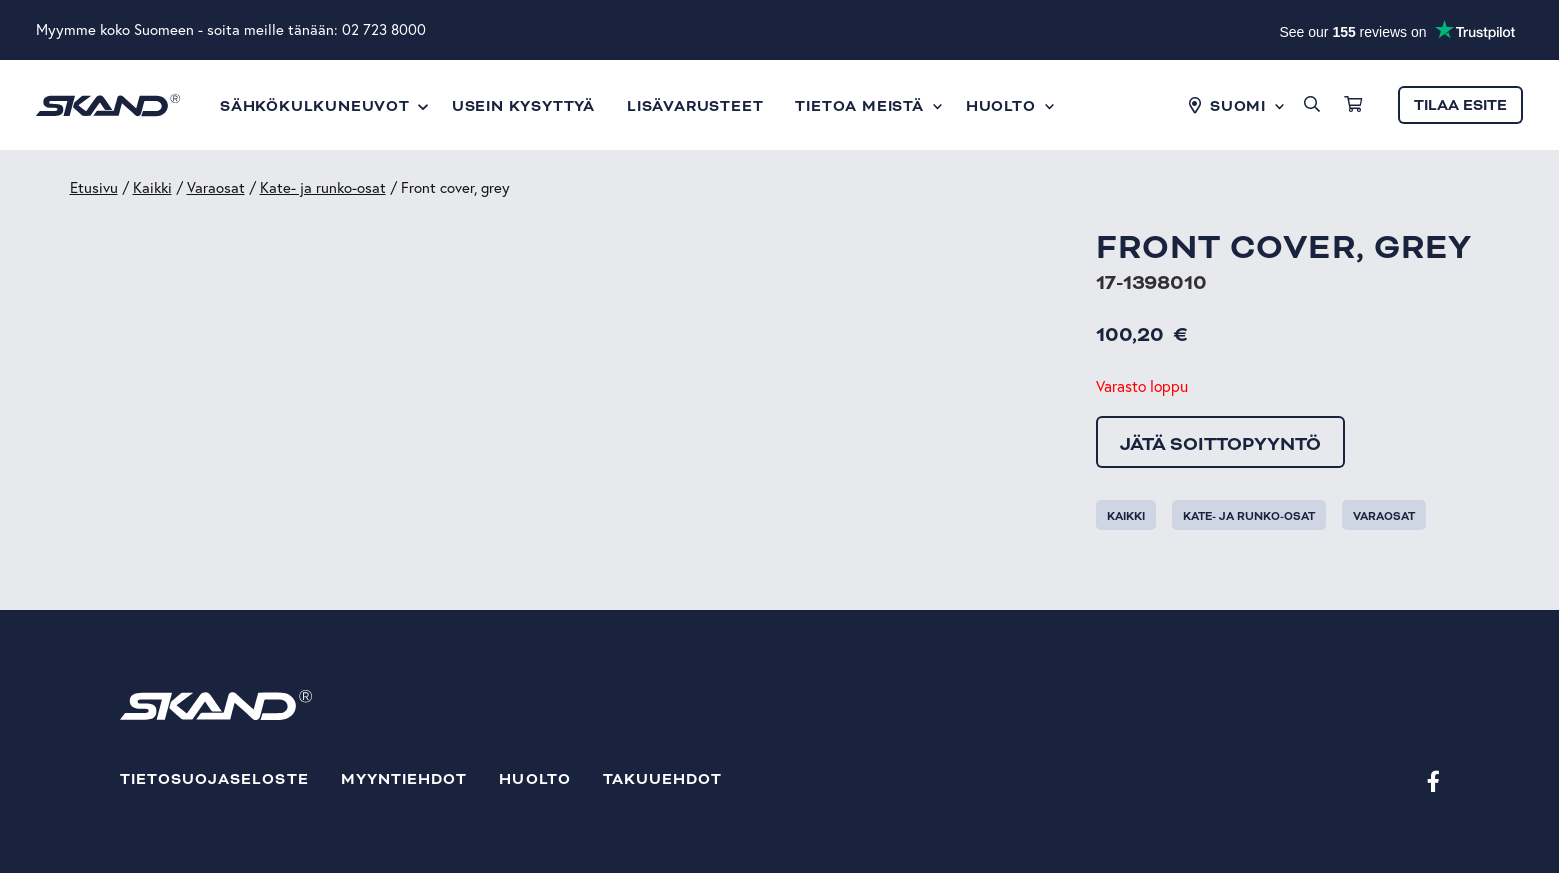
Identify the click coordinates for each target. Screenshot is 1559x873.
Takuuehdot (663, 779)
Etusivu (94, 187)
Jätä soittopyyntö (1220, 444)
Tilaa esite (1460, 105)
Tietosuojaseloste (214, 779)
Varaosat (216, 187)
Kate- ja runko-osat (323, 187)
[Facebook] (1433, 780)
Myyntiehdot (404, 779)
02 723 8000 (384, 29)
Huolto (534, 779)
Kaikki (152, 187)
